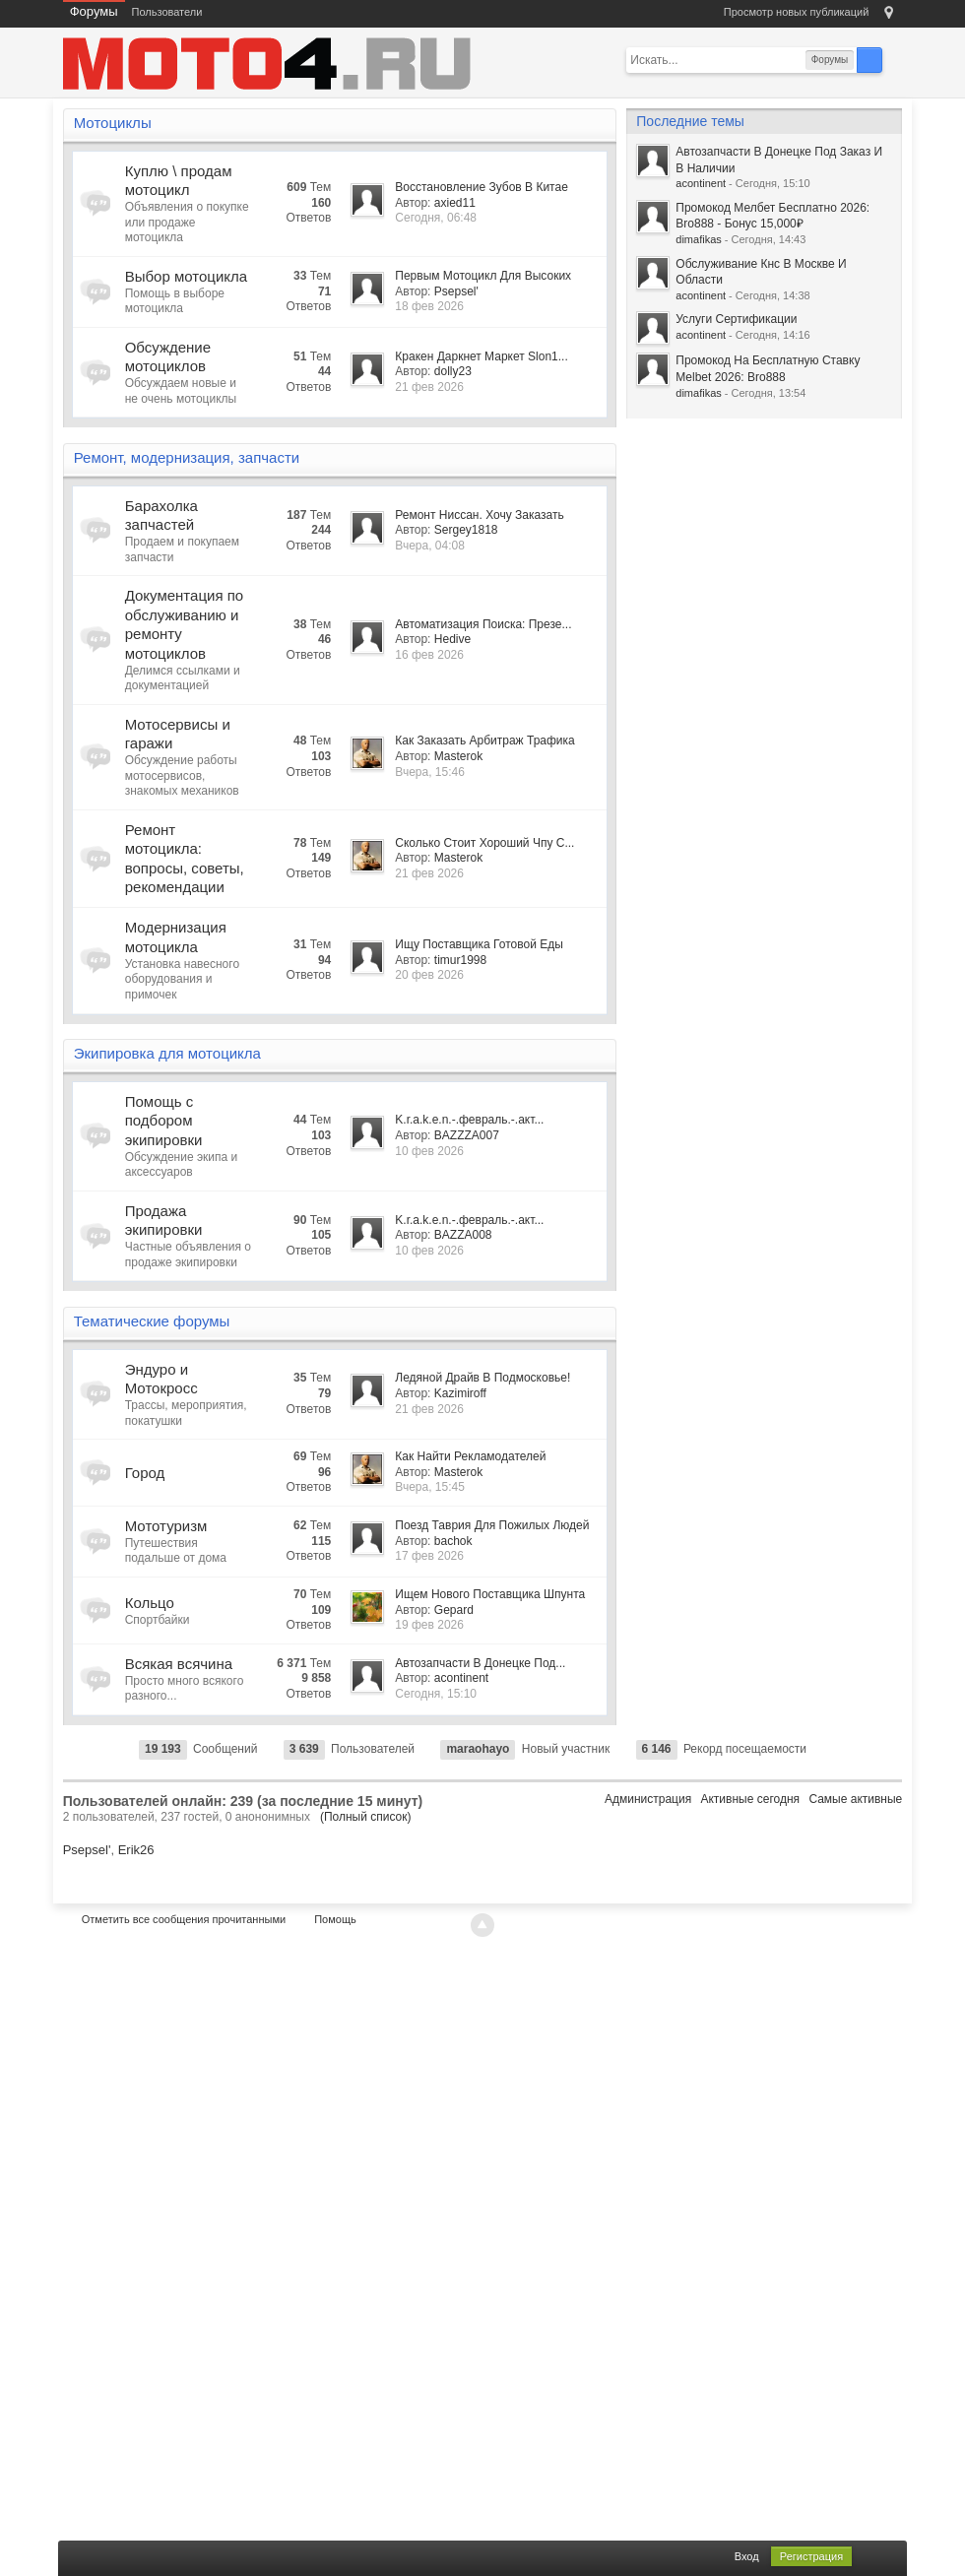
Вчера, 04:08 (430, 545)
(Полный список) (366, 1817)
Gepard (454, 1610)
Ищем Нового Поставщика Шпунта (490, 1594)
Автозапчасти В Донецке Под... (480, 1663)
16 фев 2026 (429, 655)
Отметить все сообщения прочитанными (184, 1919)
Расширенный (894, 59)
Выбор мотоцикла (186, 276)
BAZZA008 (463, 1235)
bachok (453, 1541)
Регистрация (811, 2556)
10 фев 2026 (429, 1151)
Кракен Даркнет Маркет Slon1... (481, 356)
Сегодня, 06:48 (436, 218)
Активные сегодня (750, 1799)
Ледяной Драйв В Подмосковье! (482, 1378)
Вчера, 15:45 (430, 1487)
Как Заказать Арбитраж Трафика (484, 740)
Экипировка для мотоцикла (167, 1053)
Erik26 (136, 1849)
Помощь (335, 1919)
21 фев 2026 (429, 387)
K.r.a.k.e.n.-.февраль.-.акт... (469, 1120)
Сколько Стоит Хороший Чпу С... (484, 843)
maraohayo (477, 1749)
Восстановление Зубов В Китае (481, 187)
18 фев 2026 (429, 306)
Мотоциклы (113, 122)
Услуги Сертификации (736, 319)
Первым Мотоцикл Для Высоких (483, 276)
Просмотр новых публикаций (796, 12)
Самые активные (855, 1799)
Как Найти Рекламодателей (470, 1456)
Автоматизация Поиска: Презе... (483, 624)
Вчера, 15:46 (430, 772)
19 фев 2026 (429, 1625)
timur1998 (460, 960)
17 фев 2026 (429, 1556)
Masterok (458, 756)
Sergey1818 (466, 530)
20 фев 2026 (429, 975)
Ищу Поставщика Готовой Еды (479, 944)
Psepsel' (456, 291)
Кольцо (149, 1602)
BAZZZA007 (466, 1135)
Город (145, 1472)
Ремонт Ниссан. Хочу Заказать (479, 515)
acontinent (461, 1678)
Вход (747, 2556)
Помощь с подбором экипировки (164, 1120)
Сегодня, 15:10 (436, 1694)
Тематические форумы (152, 1321)
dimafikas (698, 239)
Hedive (452, 639)
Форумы (94, 11)
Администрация (648, 1799)
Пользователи (167, 12)
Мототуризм (166, 1525)
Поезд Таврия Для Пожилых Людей (492, 1525)
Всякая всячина (178, 1663)
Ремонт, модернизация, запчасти (187, 457)
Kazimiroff (460, 1393)
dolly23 (453, 371)
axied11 (455, 203)
